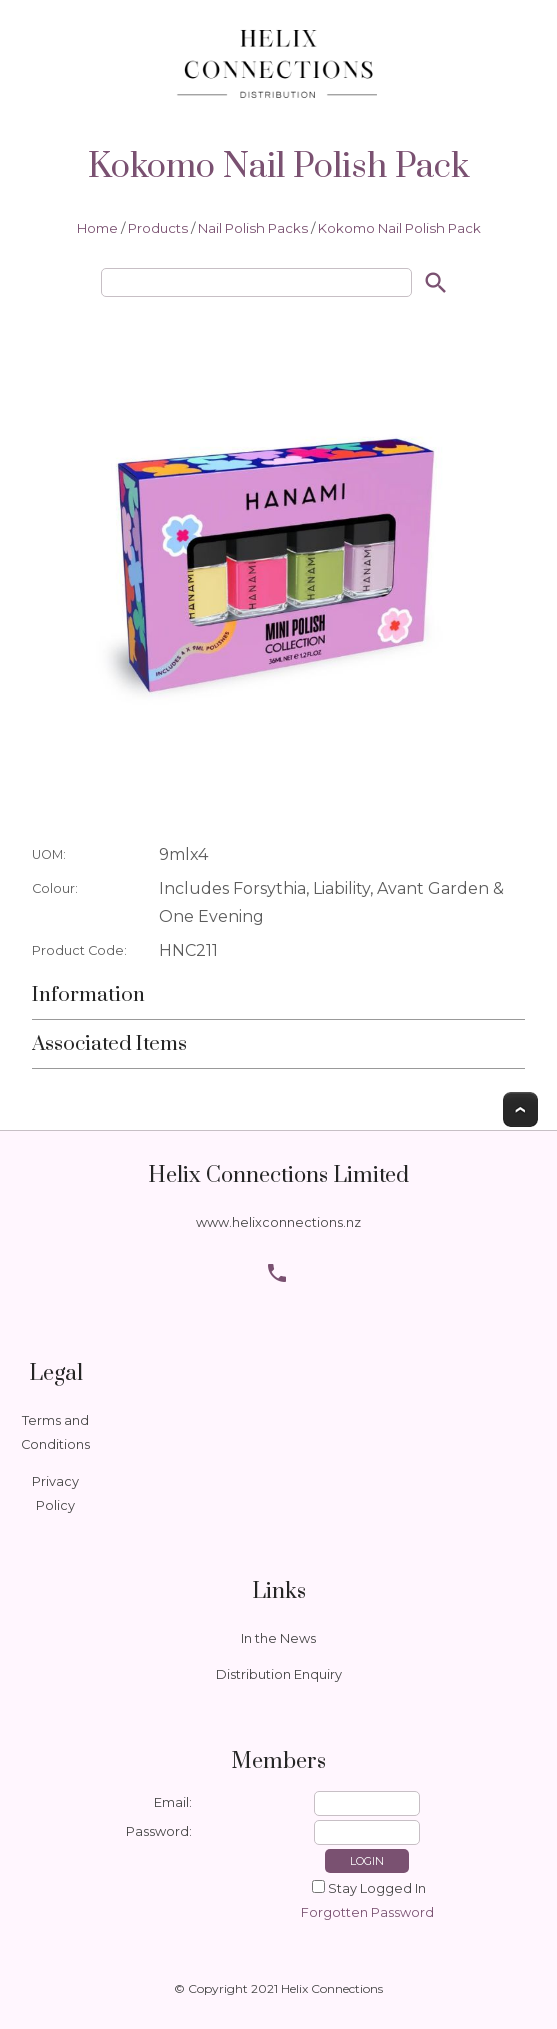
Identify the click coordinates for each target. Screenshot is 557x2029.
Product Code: (79, 950)
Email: (173, 1802)
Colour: (55, 888)
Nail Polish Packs (253, 228)
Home (97, 228)
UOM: (49, 854)
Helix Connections (332, 1988)
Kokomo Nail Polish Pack (399, 228)
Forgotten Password (367, 1912)
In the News (278, 1638)
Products (158, 228)
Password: (159, 1831)
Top (520, 1109)
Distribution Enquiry (279, 1674)
